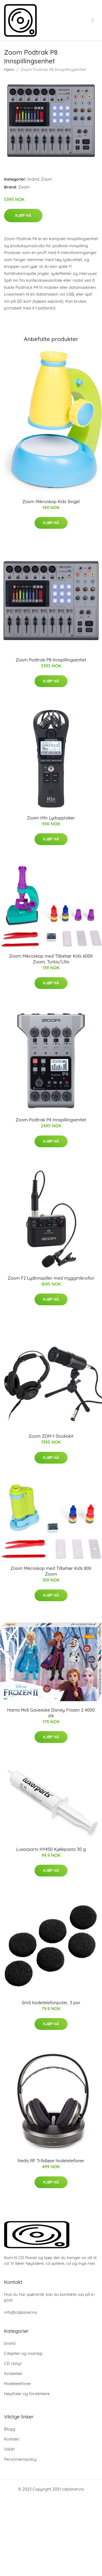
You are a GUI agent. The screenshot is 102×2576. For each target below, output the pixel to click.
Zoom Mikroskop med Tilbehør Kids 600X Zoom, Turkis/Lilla (51, 958)
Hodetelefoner (17, 2383)
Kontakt (11, 2439)
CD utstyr (13, 2363)
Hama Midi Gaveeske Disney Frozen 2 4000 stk (51, 1712)
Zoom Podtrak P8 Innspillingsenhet (51, 660)
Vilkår (9, 2449)
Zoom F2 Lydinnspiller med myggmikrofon (51, 1278)
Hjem (9, 69)
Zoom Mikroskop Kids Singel (51, 501)
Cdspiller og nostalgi (23, 2353)
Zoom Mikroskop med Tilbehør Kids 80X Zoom (51, 1571)
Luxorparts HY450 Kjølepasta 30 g (51, 1849)
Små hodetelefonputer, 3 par (51, 2002)
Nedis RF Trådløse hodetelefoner (50, 2160)
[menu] (93, 20)
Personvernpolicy (20, 2459)
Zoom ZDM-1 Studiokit (51, 1436)
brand (33, 179)
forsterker (13, 2373)
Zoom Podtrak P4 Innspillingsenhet (51, 1119)
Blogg (9, 2429)
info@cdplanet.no (20, 2312)
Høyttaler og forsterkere (27, 2393)
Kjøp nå (23, 215)
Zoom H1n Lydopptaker (51, 818)
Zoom (46, 179)
